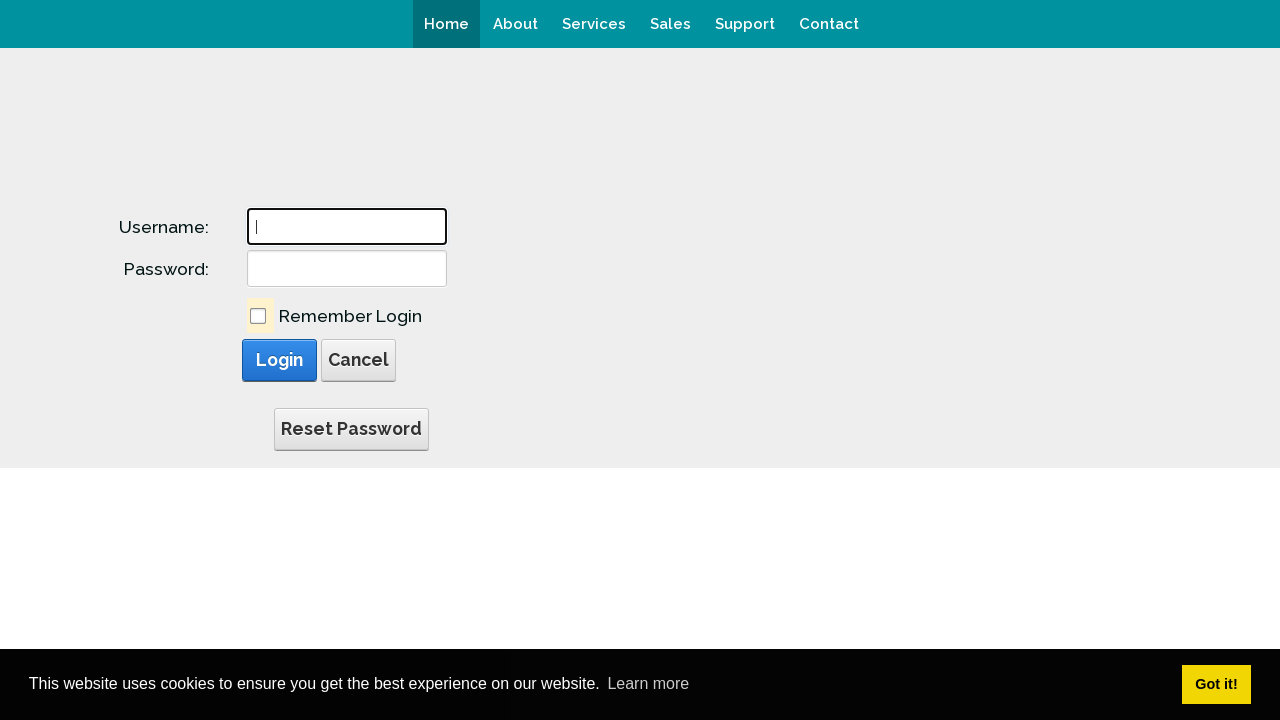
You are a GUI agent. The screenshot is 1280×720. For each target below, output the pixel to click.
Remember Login (350, 315)
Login (279, 359)
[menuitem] (446, 24)
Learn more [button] (648, 683)
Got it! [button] (1216, 684)
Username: (164, 226)
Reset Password (351, 428)
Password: (166, 268)
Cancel (358, 359)
